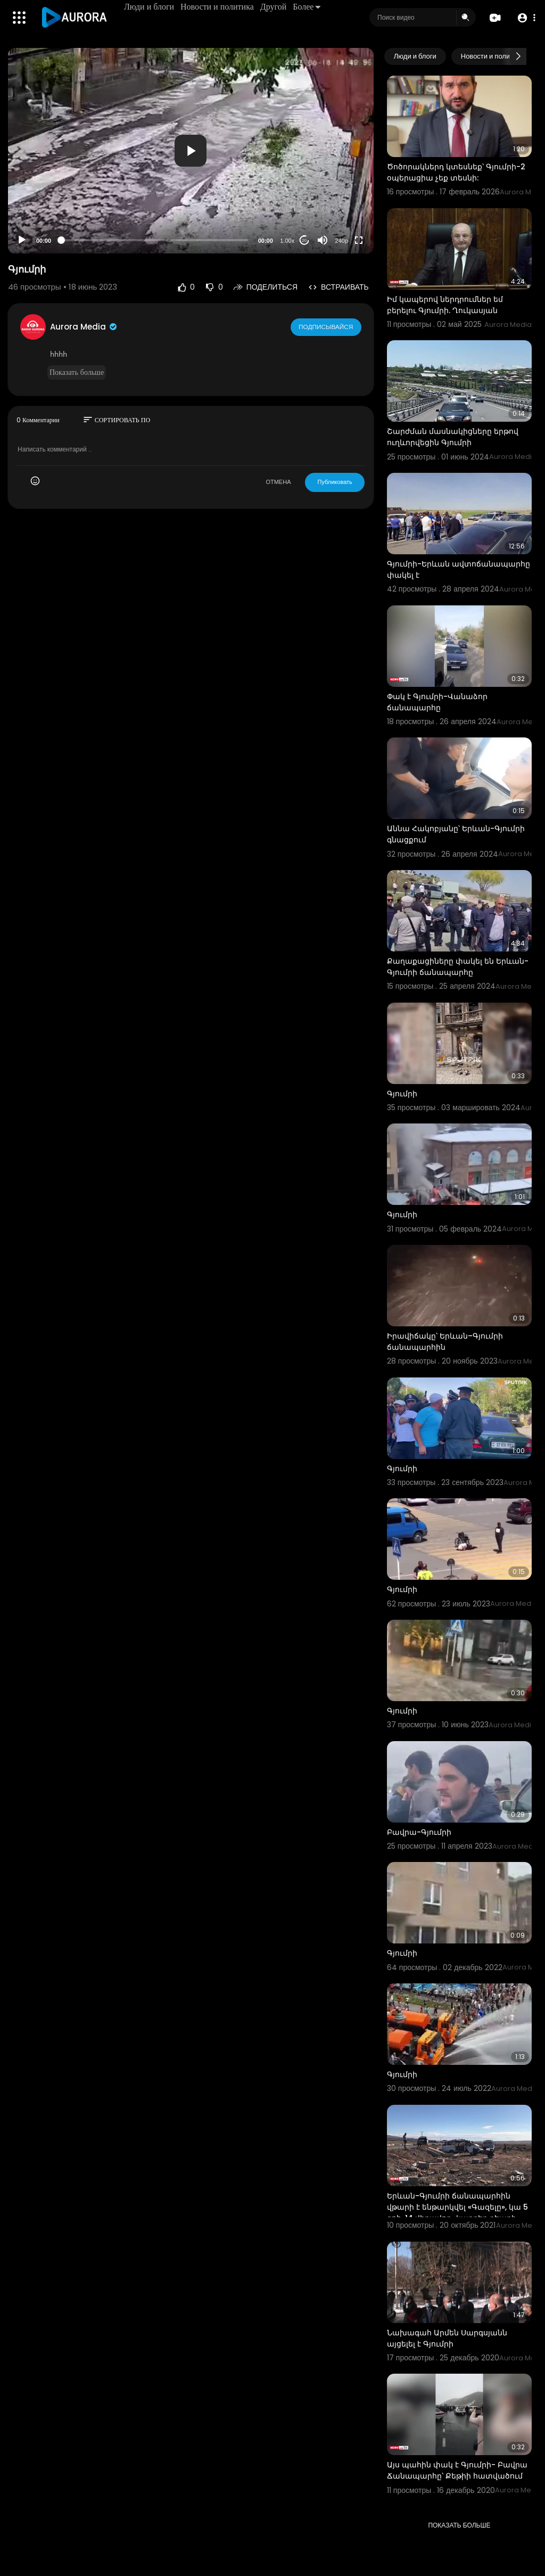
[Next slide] (517, 56)
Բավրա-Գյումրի (419, 1832)
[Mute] (322, 240)
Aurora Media (84, 326)
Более (307, 7)
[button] (525, 18)
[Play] (21, 240)
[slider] (154, 240)
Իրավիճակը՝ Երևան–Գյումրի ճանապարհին (445, 1341)
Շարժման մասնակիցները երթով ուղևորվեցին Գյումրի (452, 437)
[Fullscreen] (358, 240)
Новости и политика (218, 7)
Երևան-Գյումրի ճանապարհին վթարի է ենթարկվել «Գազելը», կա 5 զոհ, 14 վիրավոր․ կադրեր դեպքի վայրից (457, 2213)
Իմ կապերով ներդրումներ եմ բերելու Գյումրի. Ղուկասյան (445, 305)
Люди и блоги (150, 7)
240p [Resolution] (341, 240)
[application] (191, 150)
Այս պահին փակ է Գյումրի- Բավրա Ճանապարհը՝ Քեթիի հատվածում (457, 2470)
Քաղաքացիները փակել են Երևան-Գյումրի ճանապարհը (458, 967)
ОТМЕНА (278, 482)
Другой (274, 7)
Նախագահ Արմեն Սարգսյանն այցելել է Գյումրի (447, 2338)
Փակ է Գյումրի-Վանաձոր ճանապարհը (437, 702)
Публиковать (334, 482)
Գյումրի (402, 1093)
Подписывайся (326, 326)
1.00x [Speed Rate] (287, 240)
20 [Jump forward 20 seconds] (304, 240)
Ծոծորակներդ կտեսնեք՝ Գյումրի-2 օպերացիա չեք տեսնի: (456, 172)
